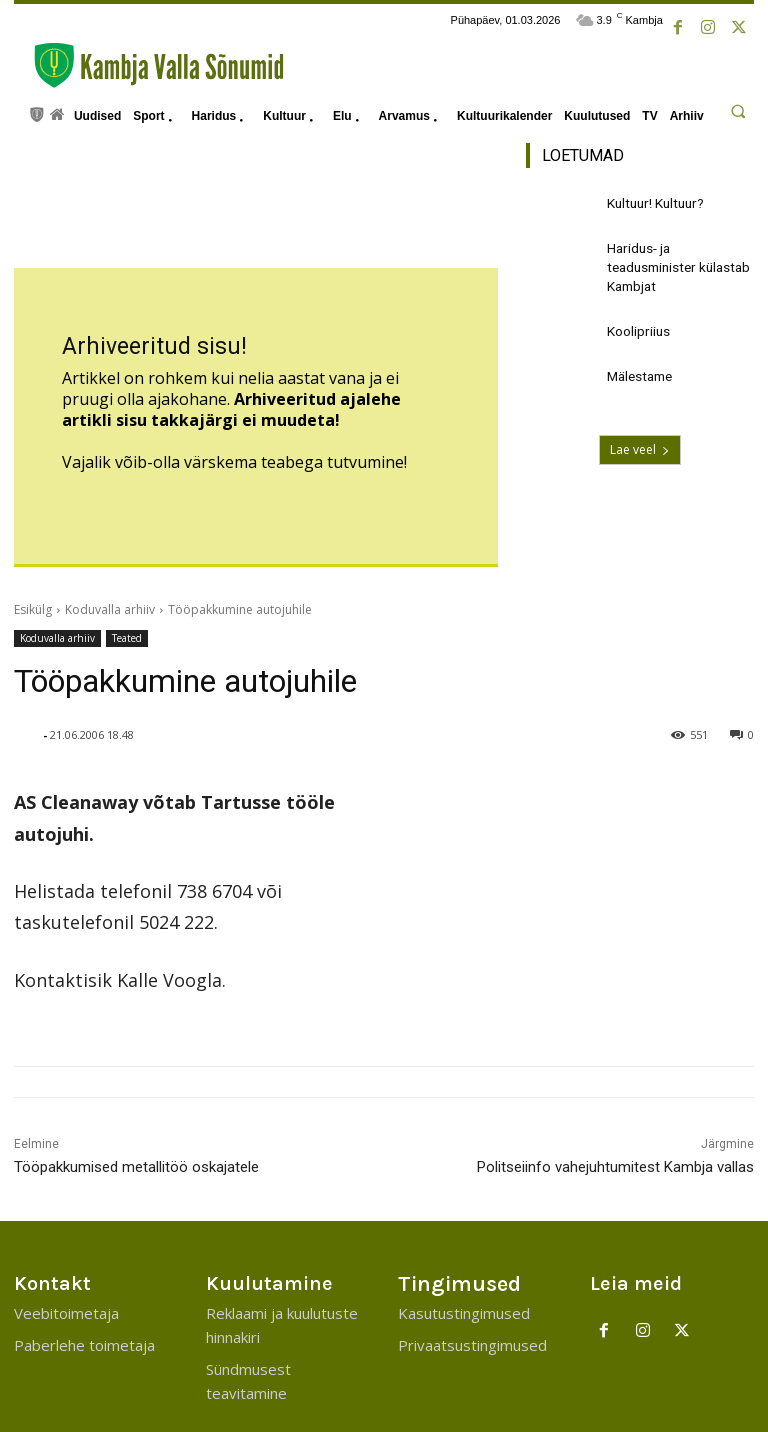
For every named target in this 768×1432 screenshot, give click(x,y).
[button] (738, 111)
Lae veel (640, 438)
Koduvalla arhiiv (110, 524)
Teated (127, 553)
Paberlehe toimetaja (84, 1260)
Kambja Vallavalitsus (691, 1408)
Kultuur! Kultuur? (651, 202)
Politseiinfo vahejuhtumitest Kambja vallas (615, 1082)
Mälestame (638, 364)
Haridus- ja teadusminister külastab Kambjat (674, 261)
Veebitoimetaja (66, 1228)
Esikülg (33, 524)
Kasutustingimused (464, 1228)
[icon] (36, 112)
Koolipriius (635, 321)
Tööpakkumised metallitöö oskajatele (136, 1082)
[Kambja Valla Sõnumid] (149, 65)
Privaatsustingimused (472, 1260)
